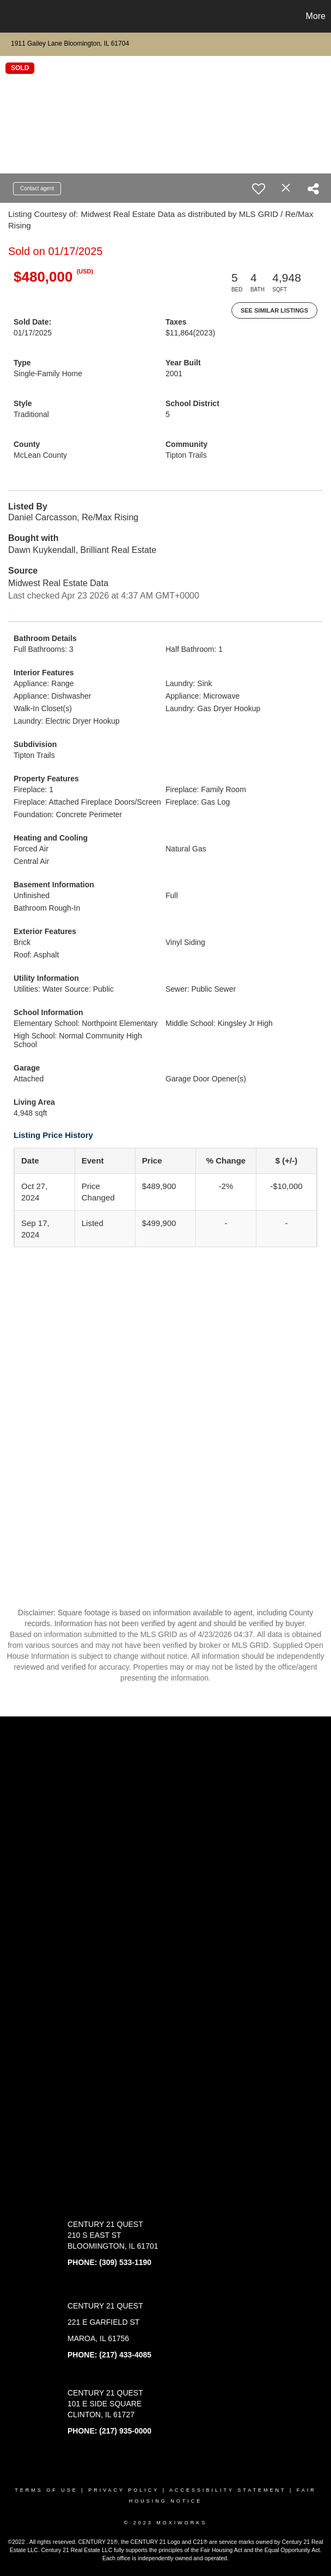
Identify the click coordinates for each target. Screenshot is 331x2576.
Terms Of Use (46, 2490)
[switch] (258, 188)
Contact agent (37, 188)
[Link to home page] (14, 16)
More (316, 16)
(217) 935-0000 (125, 2430)
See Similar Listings (274, 310)
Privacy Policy (123, 2490)
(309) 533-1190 (125, 2262)
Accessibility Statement (227, 2490)
